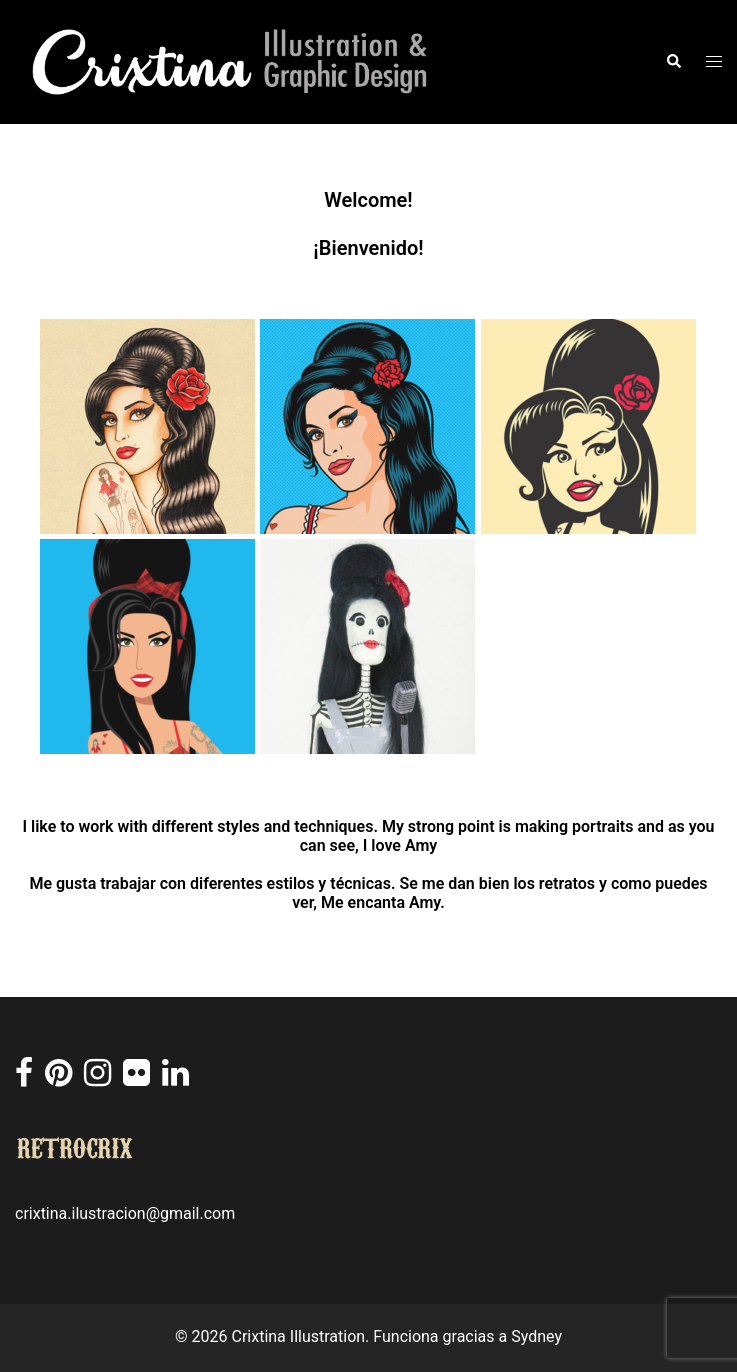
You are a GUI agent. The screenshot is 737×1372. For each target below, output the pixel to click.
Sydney (536, 1336)
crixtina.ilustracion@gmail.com (125, 1213)
